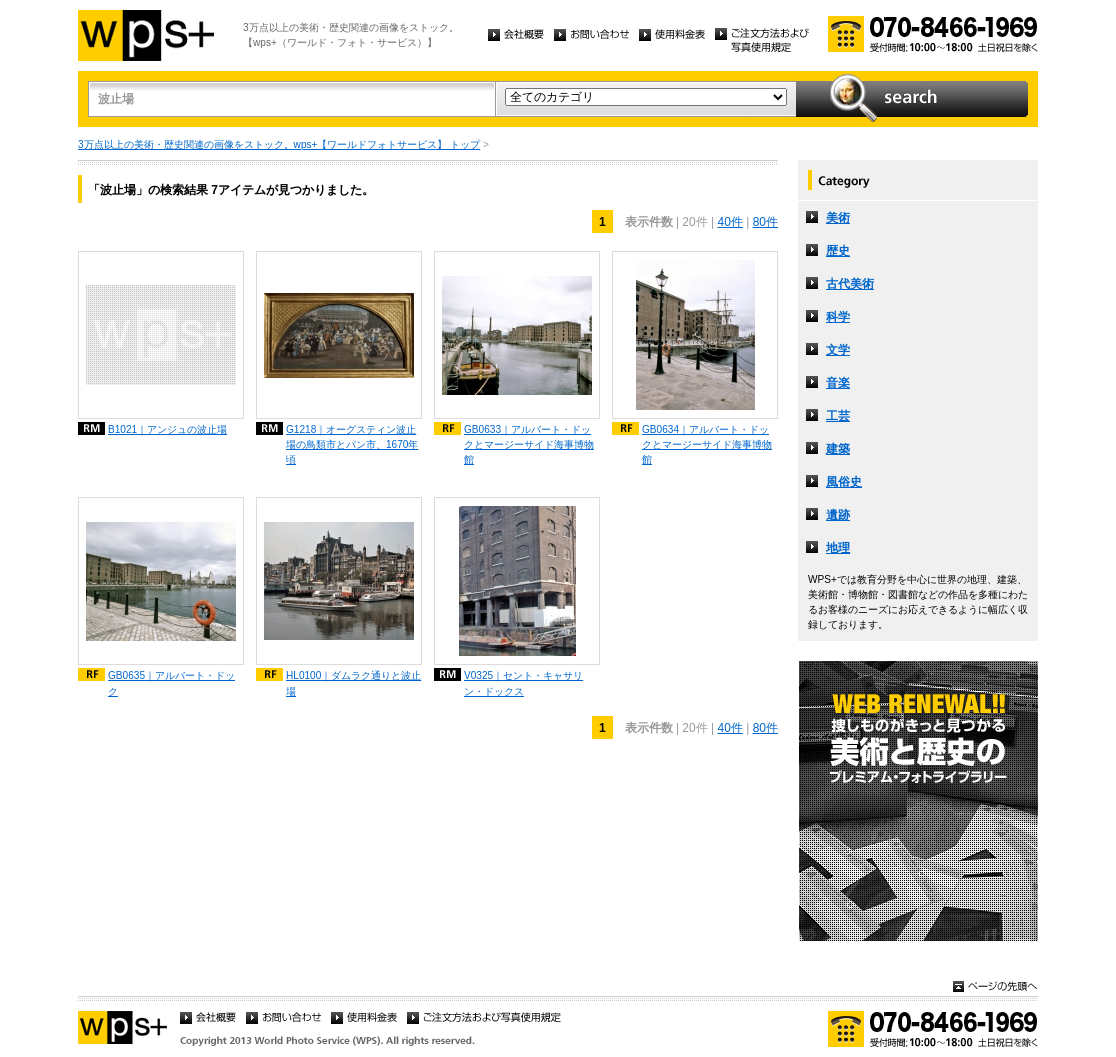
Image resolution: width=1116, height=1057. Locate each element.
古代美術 (850, 284)
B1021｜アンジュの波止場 (167, 429)
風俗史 (844, 482)
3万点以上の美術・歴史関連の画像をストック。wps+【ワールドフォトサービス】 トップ (279, 144)
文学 (838, 350)
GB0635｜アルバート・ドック (171, 683)
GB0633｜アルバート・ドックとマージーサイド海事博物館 (529, 444)
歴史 (838, 251)
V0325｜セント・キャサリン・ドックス (523, 683)
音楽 (838, 383)
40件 (729, 222)
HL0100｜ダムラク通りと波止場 (353, 683)
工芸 (838, 416)
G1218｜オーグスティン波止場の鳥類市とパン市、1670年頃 (352, 444)
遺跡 (838, 515)
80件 (765, 222)
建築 (838, 449)
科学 (838, 317)
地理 (838, 548)
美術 (838, 218)
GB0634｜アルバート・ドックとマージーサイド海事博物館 (707, 444)
